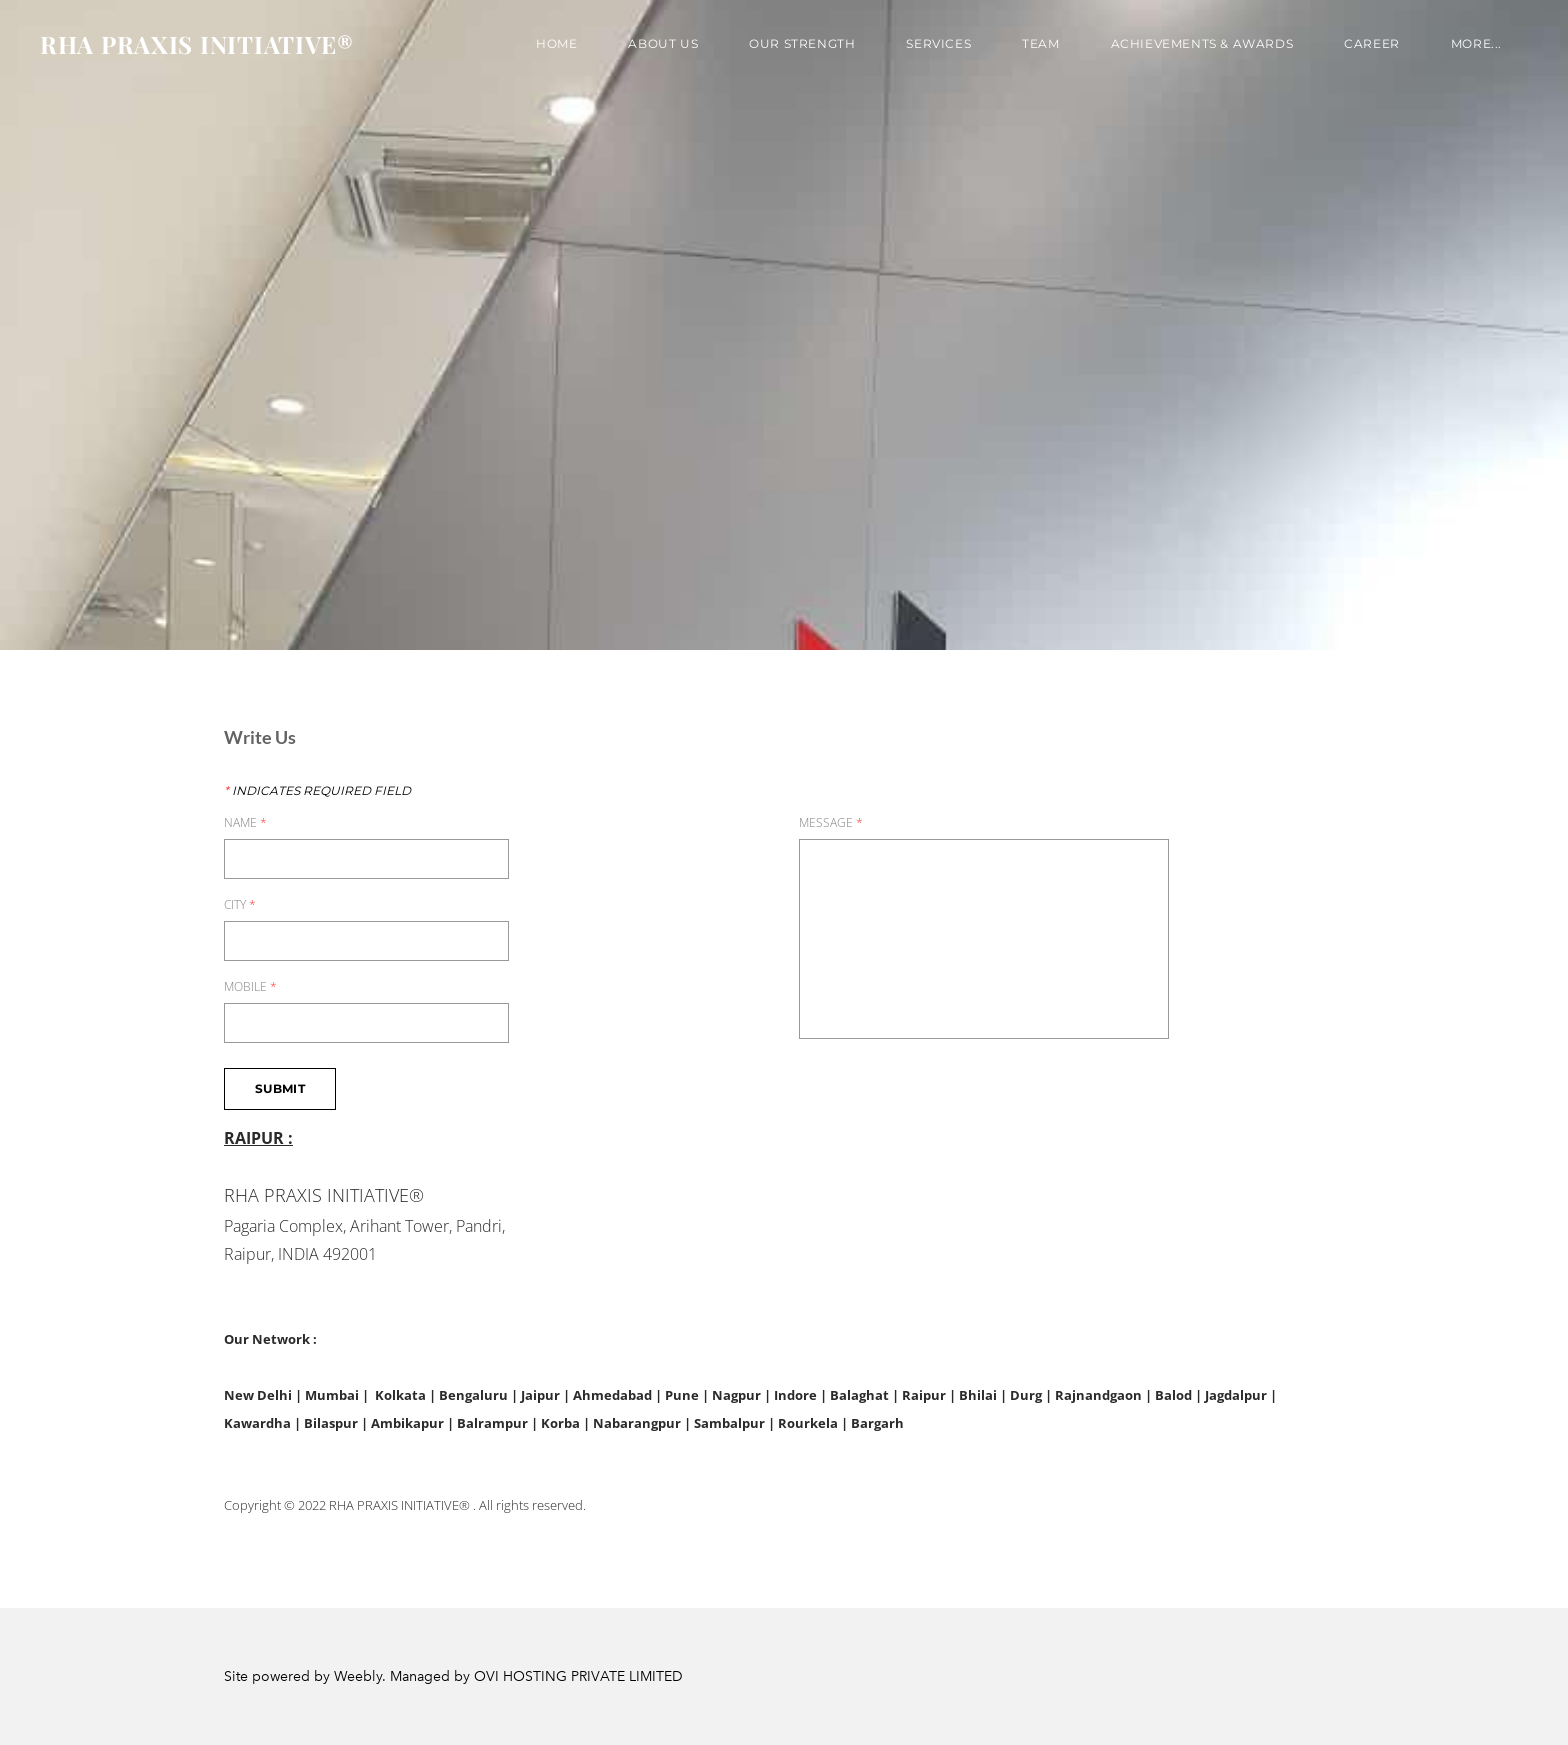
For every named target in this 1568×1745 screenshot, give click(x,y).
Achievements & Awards (1202, 43)
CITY (240, 905)
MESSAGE (831, 823)
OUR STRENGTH (802, 43)
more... (1476, 43)
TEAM (1040, 43)
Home (556, 43)
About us (663, 43)
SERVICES (938, 43)
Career (1372, 43)
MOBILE (250, 987)
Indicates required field (317, 791)
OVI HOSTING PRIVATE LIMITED (578, 1676)
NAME (245, 823)
